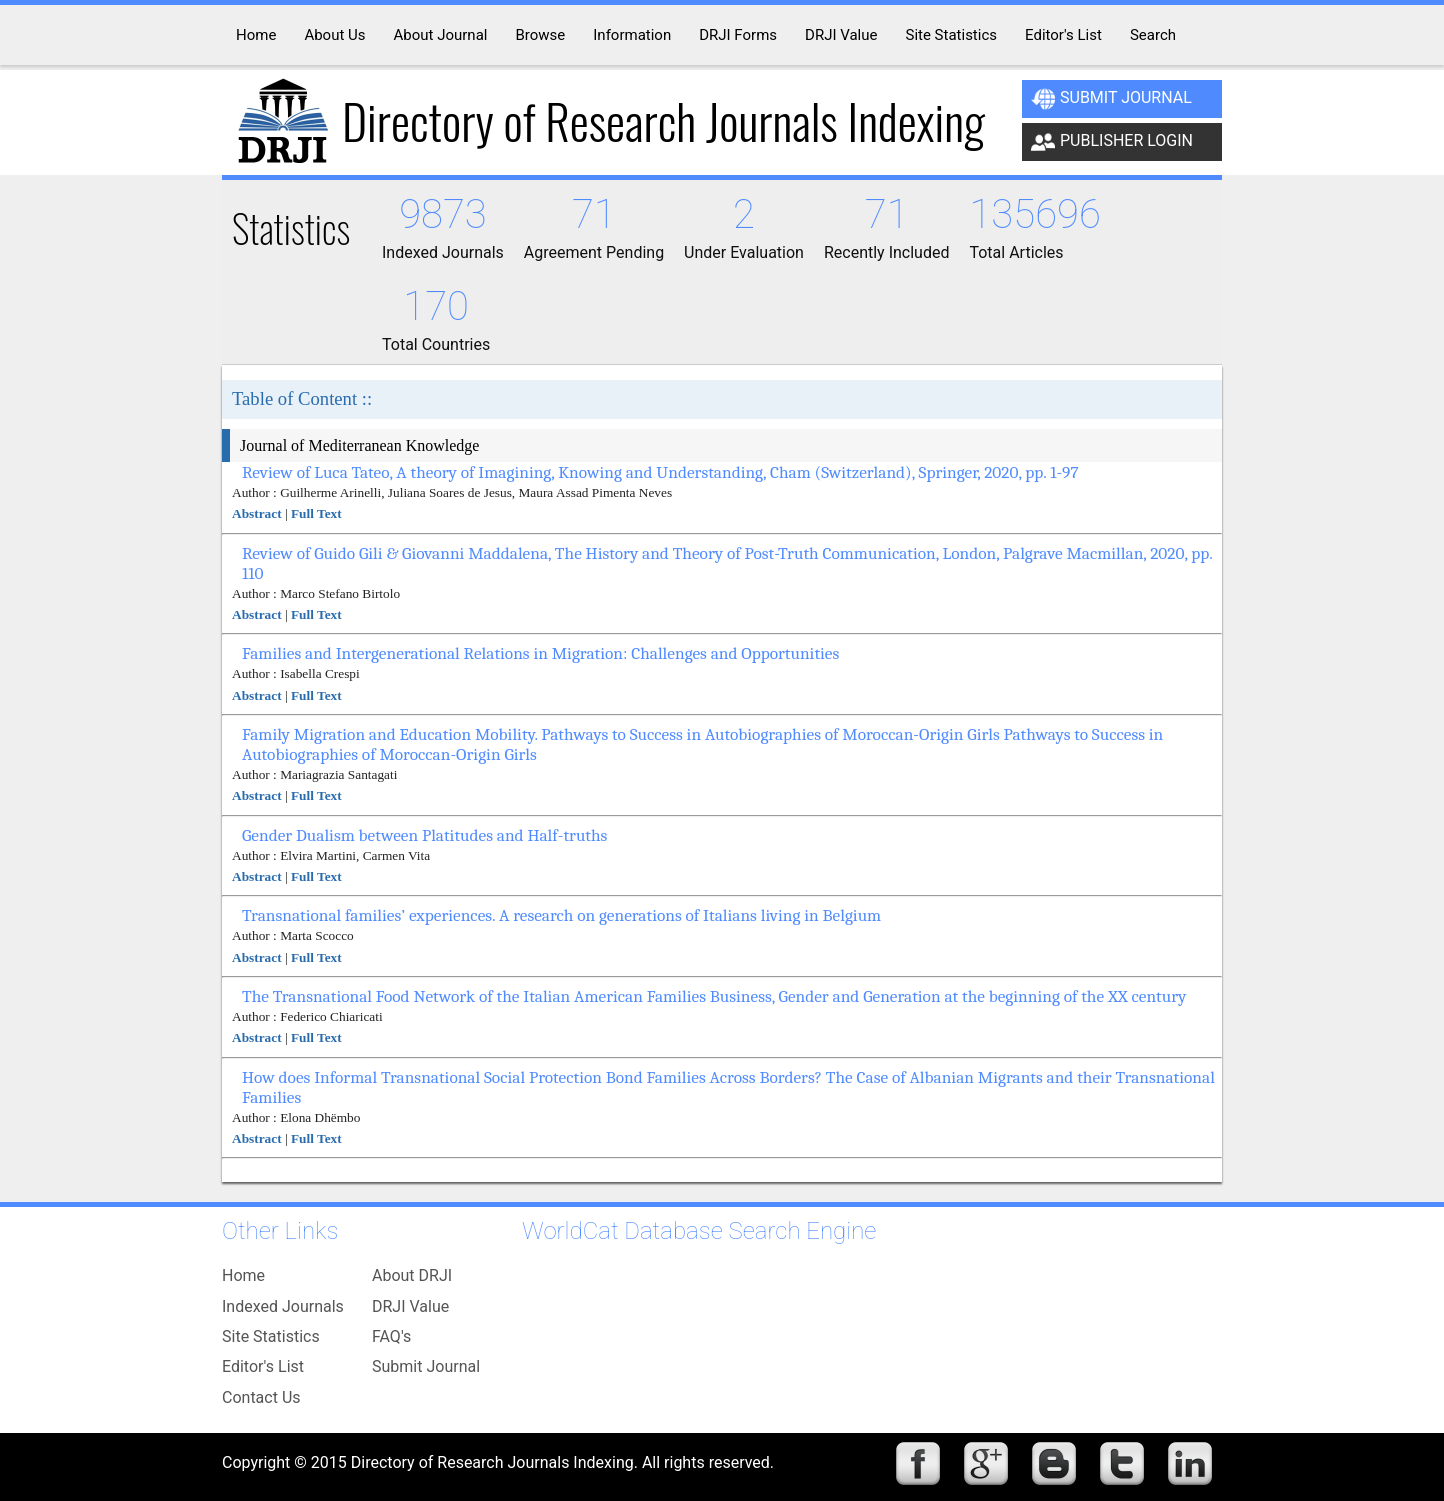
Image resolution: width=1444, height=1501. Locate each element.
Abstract (257, 513)
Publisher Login (1112, 142)
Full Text (316, 513)
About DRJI (412, 1275)
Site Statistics (271, 1336)
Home (243, 1275)
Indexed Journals (283, 1306)
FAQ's (391, 1336)
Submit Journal (1111, 99)
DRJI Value (410, 1306)
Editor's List (263, 1366)
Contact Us (261, 1397)
